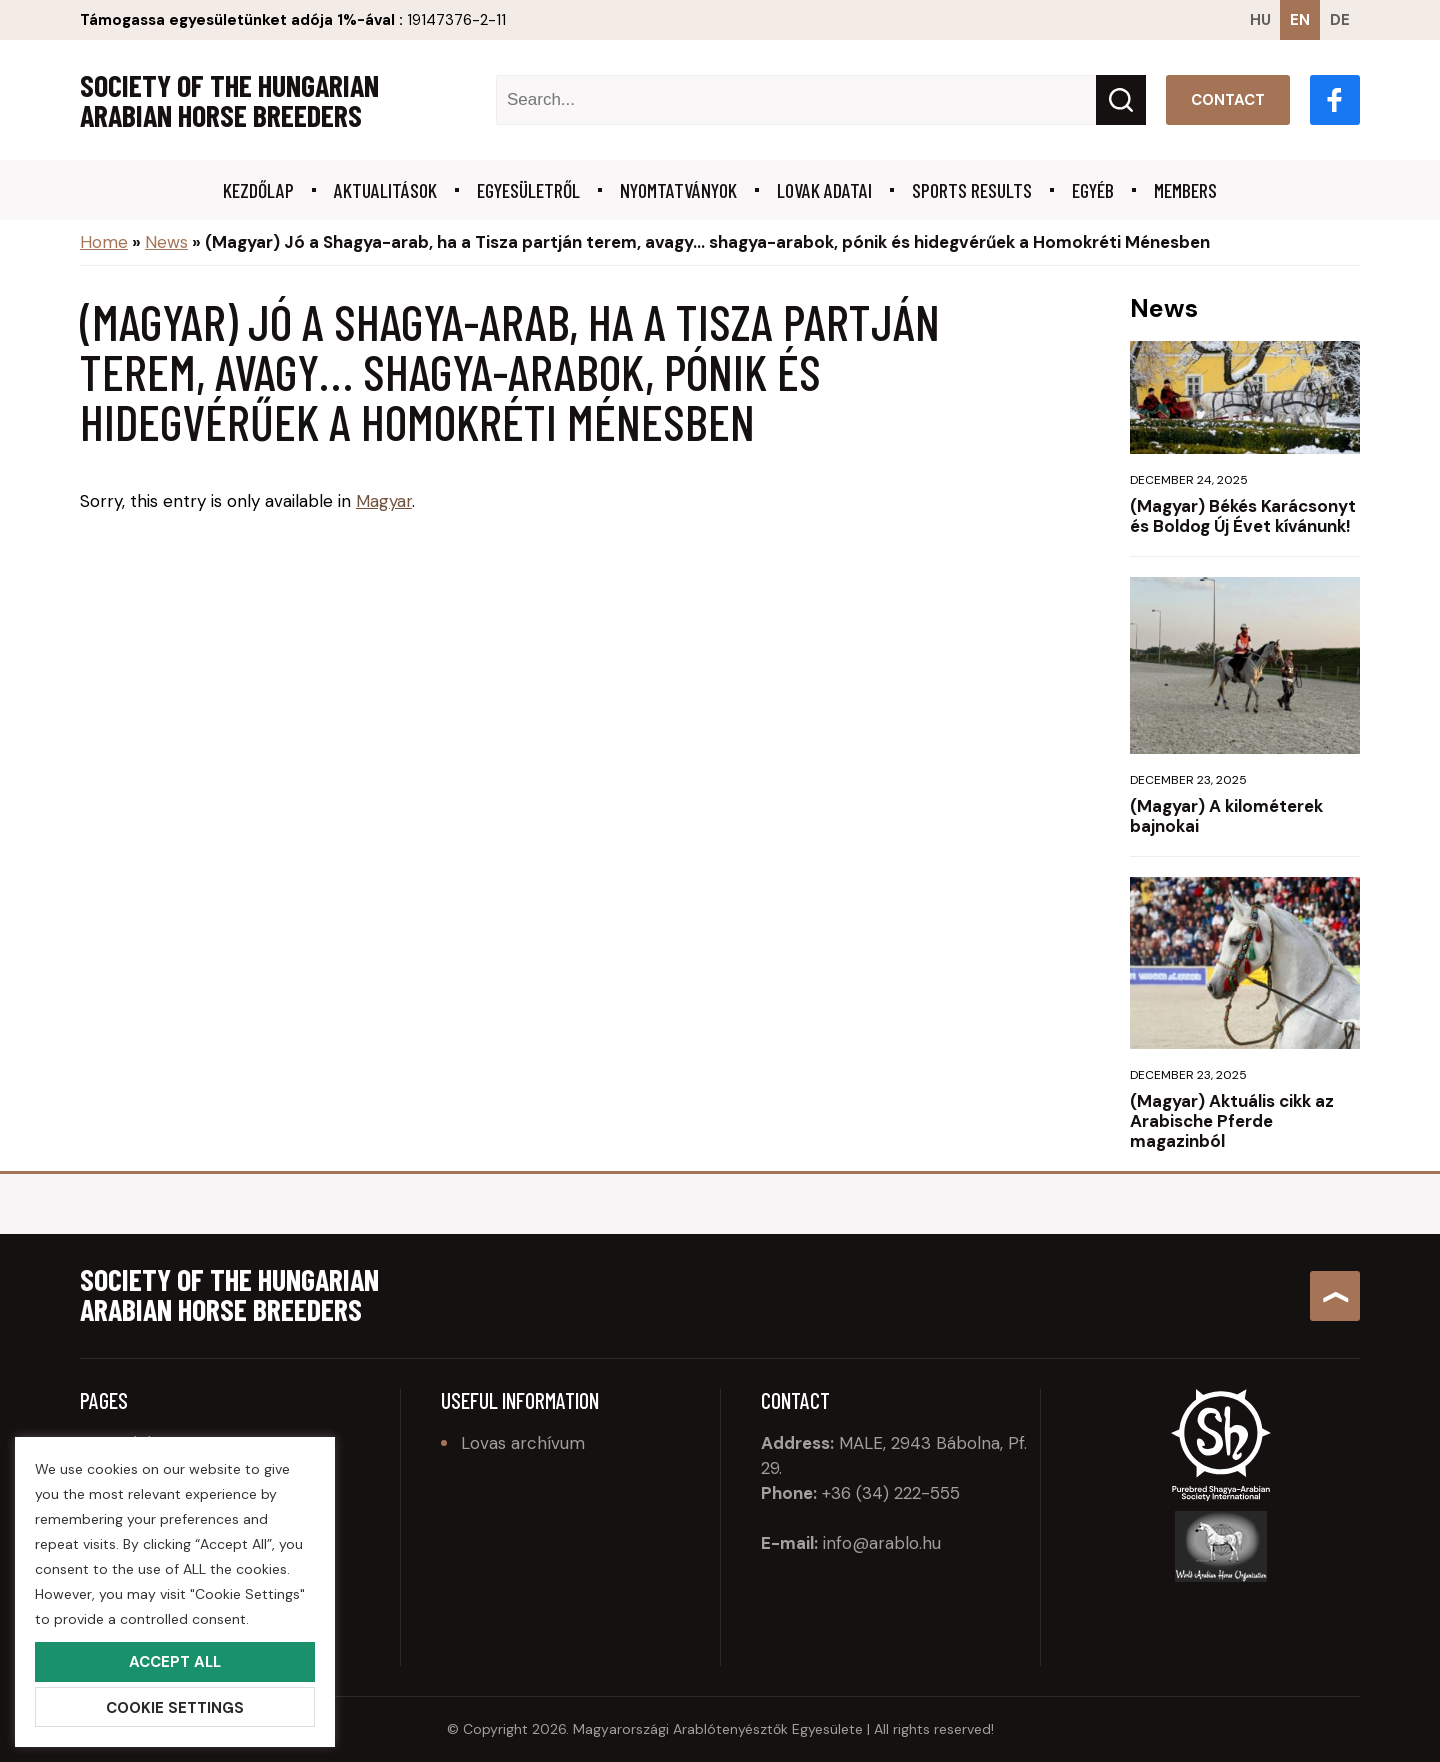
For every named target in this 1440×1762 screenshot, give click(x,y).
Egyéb (1093, 190)
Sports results (972, 190)
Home (104, 242)
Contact (1228, 100)
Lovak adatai (824, 190)
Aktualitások (385, 190)
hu (1260, 20)
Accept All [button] (175, 1662)
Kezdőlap (258, 190)
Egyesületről (528, 190)
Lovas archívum (523, 1443)
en (1300, 20)
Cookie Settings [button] (175, 1708)
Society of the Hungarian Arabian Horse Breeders (229, 100)
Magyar (384, 501)
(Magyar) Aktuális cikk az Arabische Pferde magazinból (1232, 1121)
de (1340, 20)
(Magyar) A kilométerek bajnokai (1226, 816)
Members (1185, 190)
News (166, 242)
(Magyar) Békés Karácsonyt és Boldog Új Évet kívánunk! (1243, 516)
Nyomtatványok (678, 190)
